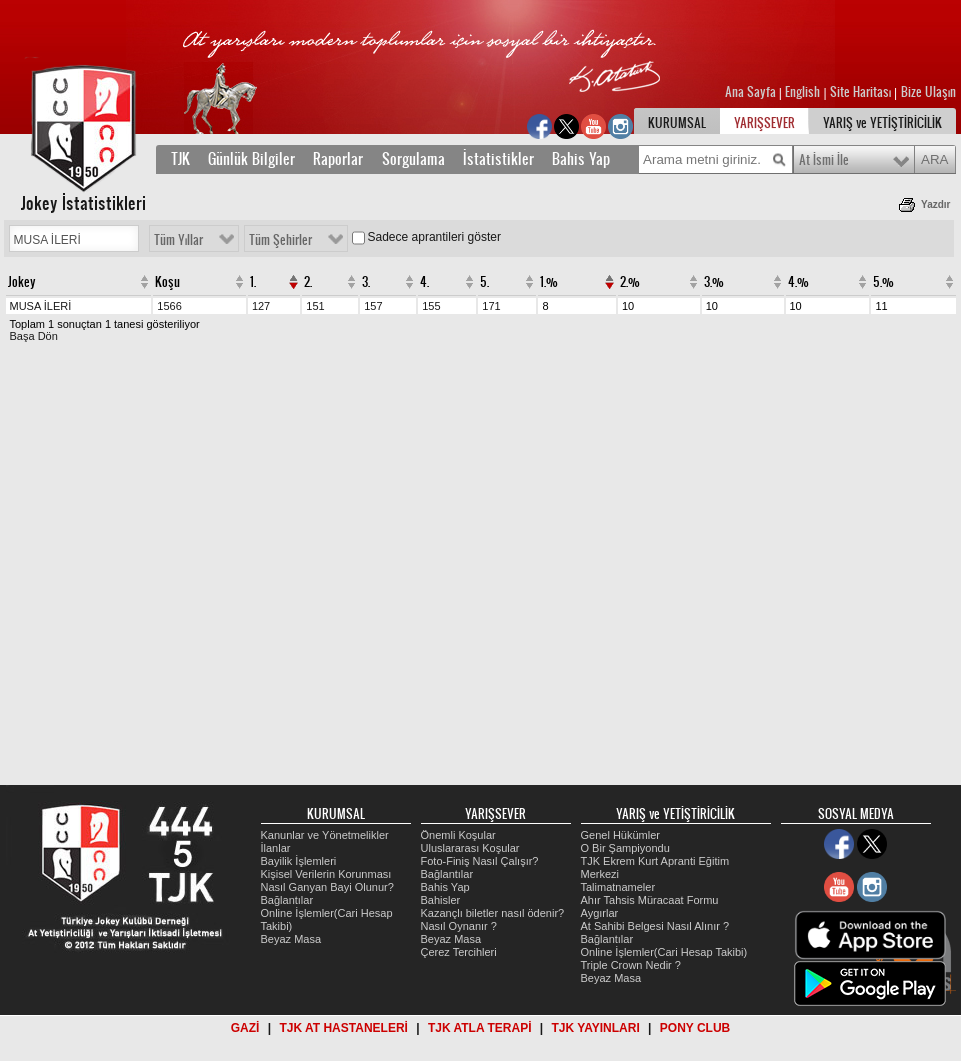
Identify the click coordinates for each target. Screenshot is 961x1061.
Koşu (167, 282)
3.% (714, 282)
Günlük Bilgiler (251, 159)
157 (373, 306)
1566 (169, 306)
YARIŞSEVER (764, 123)
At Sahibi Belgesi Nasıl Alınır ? (655, 926)
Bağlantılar (287, 900)
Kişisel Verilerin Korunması (326, 874)
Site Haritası (862, 92)
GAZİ (245, 1028)
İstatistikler (498, 159)
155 (431, 306)
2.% (630, 282)
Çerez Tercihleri (459, 952)
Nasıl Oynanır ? (459, 926)
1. (253, 282)
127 (261, 306)
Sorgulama (413, 159)
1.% (549, 282)
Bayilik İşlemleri (299, 861)
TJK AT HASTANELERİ (343, 1028)
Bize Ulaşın (928, 92)
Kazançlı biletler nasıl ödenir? (493, 913)
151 (315, 306)
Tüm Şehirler (280, 240)
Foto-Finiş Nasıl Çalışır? (480, 861)
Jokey (22, 282)
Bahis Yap (581, 159)
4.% (798, 282)
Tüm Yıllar (178, 240)
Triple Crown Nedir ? (631, 965)
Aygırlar (600, 913)
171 (491, 306)
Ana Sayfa (752, 92)
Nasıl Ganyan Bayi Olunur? (327, 887)
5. (484, 282)
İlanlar (276, 848)
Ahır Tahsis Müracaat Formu (650, 900)
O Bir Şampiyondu (625, 848)
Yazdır (935, 204)
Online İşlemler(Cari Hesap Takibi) (664, 952)
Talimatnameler (618, 887)
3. (366, 282)
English (802, 92)
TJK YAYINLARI (596, 1028)
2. (308, 282)
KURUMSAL (677, 123)
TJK (180, 159)
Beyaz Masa (291, 939)
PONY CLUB (695, 1028)
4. (424, 282)
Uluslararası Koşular (470, 848)
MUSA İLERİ (41, 306)
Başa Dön (34, 336)
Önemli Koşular (458, 835)
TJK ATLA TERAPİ (480, 1028)
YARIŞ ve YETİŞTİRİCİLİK (882, 123)
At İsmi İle (824, 160)
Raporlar (338, 159)
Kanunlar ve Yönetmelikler (325, 835)
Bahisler (441, 900)
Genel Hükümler (620, 835)
